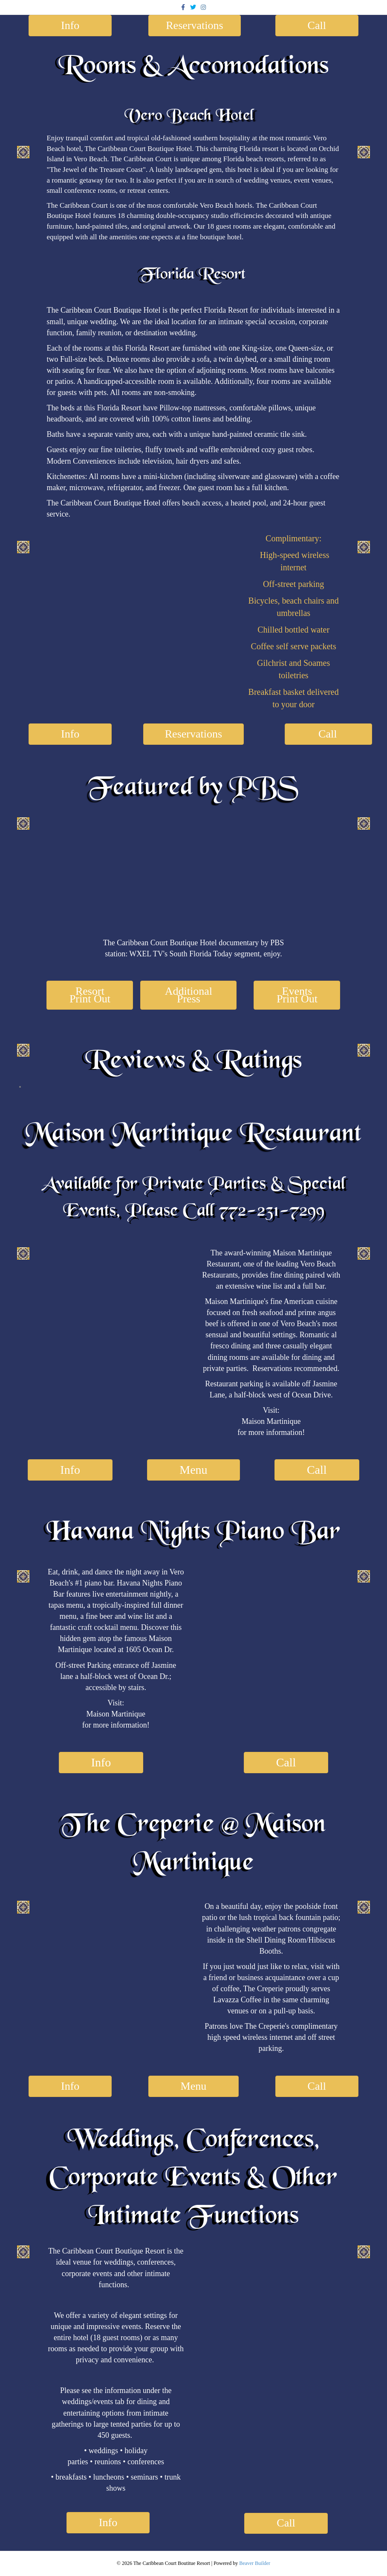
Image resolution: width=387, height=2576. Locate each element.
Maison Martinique (271, 1421)
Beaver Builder (254, 2563)
